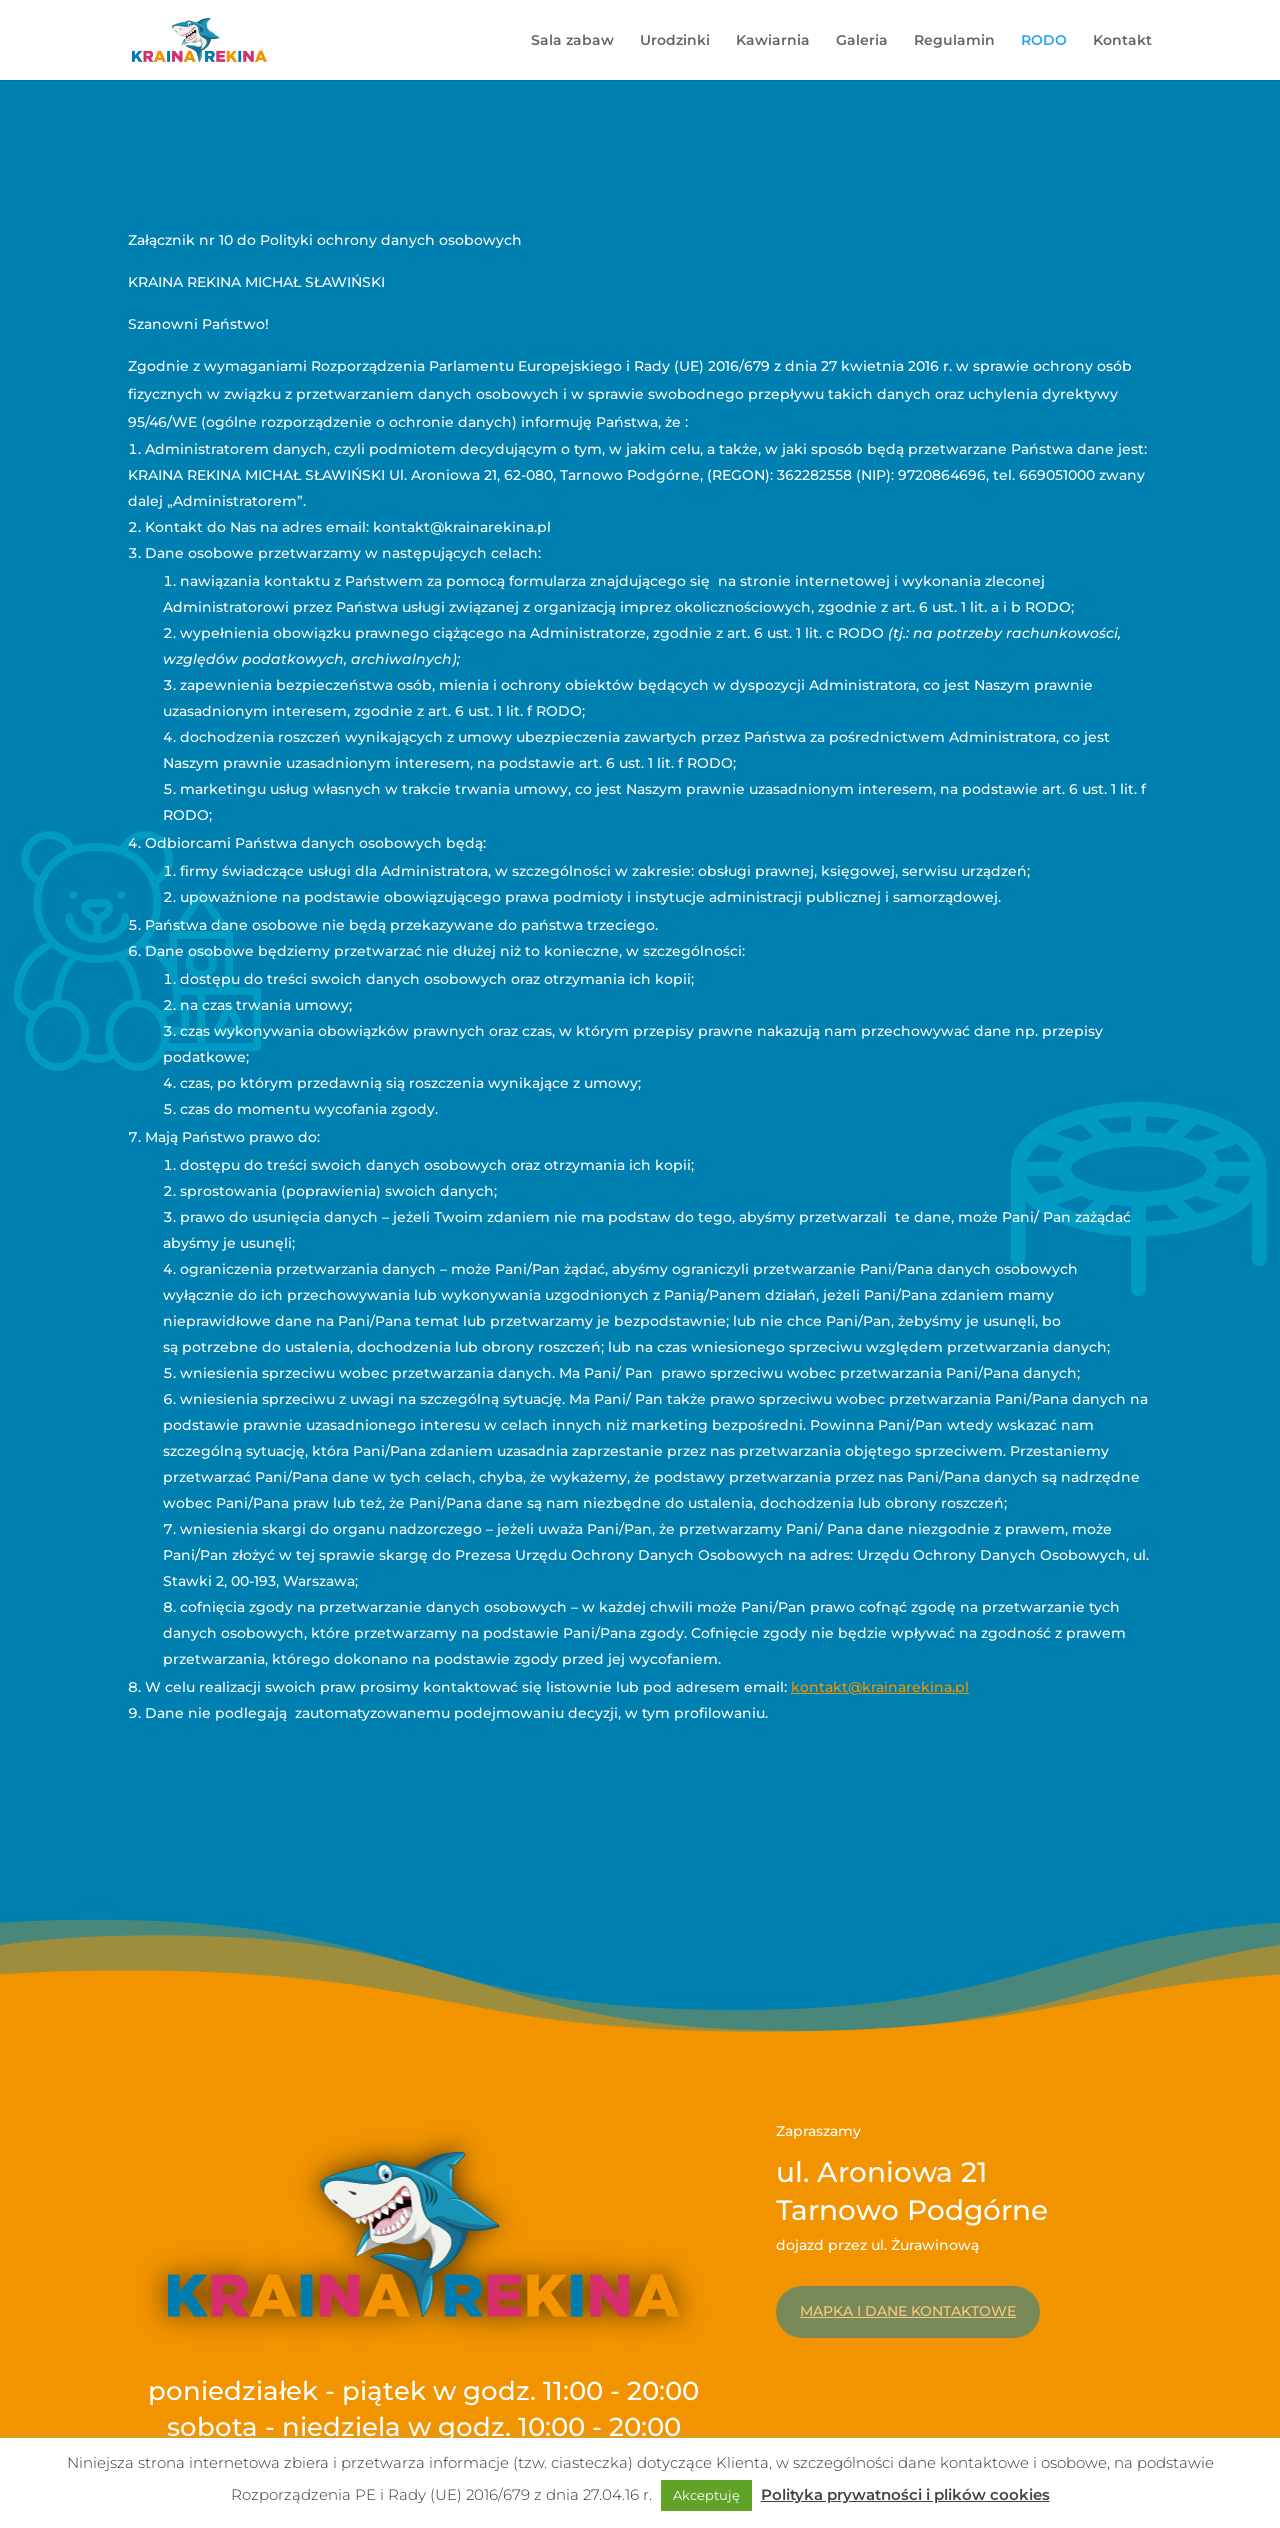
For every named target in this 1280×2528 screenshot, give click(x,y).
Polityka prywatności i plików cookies (905, 2494)
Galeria (862, 41)
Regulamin (954, 41)
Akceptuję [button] (706, 2495)
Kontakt (1122, 41)
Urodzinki (675, 41)
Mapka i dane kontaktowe (908, 2311)
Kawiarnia (773, 41)
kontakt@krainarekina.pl (880, 1687)
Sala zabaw (572, 41)
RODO (1044, 41)
